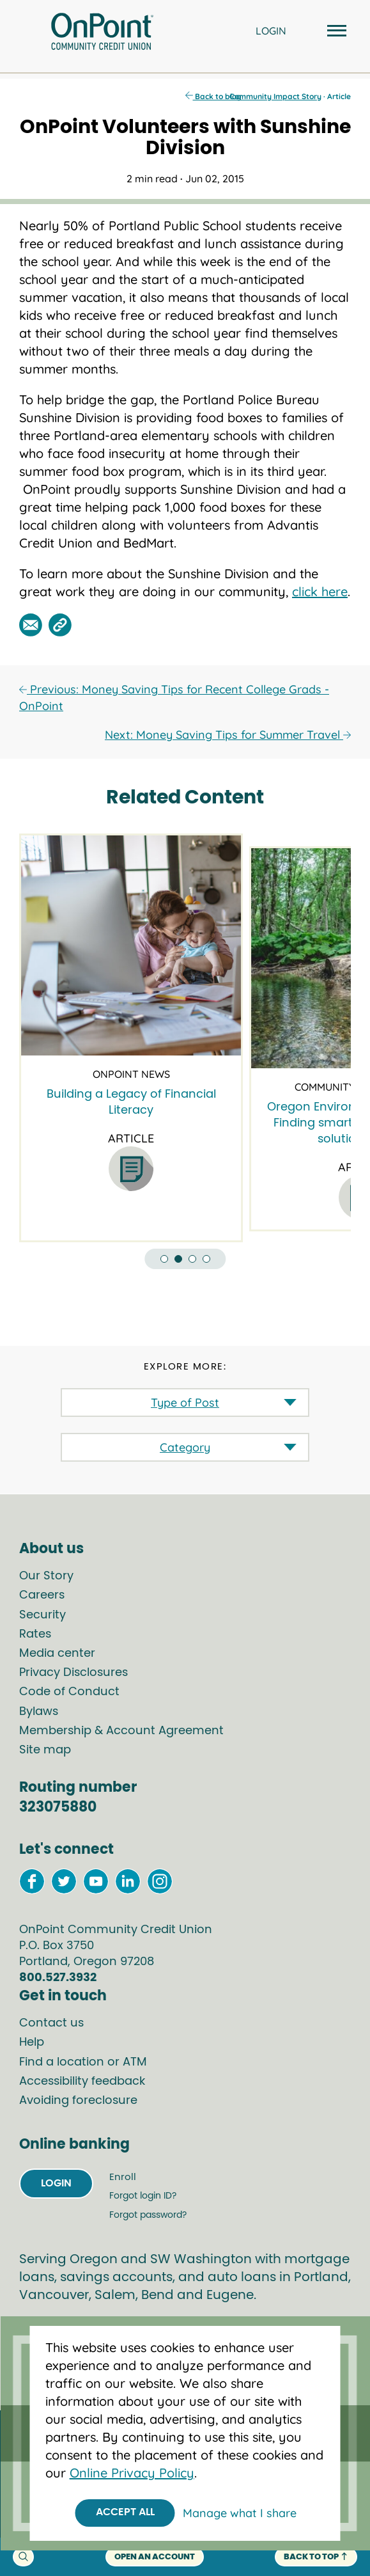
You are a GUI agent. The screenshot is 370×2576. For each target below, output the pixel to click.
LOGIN (271, 30)
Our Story (46, 1576)
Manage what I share (240, 2513)
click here (320, 591)
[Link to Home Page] (102, 33)
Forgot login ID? (142, 2196)
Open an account (154, 2557)
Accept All (125, 2512)
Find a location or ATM (83, 2062)
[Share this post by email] (30, 624)
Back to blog (213, 96)
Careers (42, 1595)
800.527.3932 (57, 1978)
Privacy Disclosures (73, 1673)
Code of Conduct (69, 1692)
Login (56, 2183)
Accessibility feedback (82, 2081)
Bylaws (38, 1712)
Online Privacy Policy (132, 2473)
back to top (316, 2556)
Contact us (51, 2023)
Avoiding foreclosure (78, 2100)
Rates (35, 1634)
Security (42, 1615)
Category (185, 1447)
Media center (57, 1653)
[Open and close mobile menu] (335, 31)
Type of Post (185, 1402)
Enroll (122, 2177)
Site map (45, 1750)
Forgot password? (148, 2215)
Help (31, 2042)
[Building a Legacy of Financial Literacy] (131, 945)
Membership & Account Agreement (121, 1731)
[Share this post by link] (60, 624)
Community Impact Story (275, 96)
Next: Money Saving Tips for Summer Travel (228, 734)
